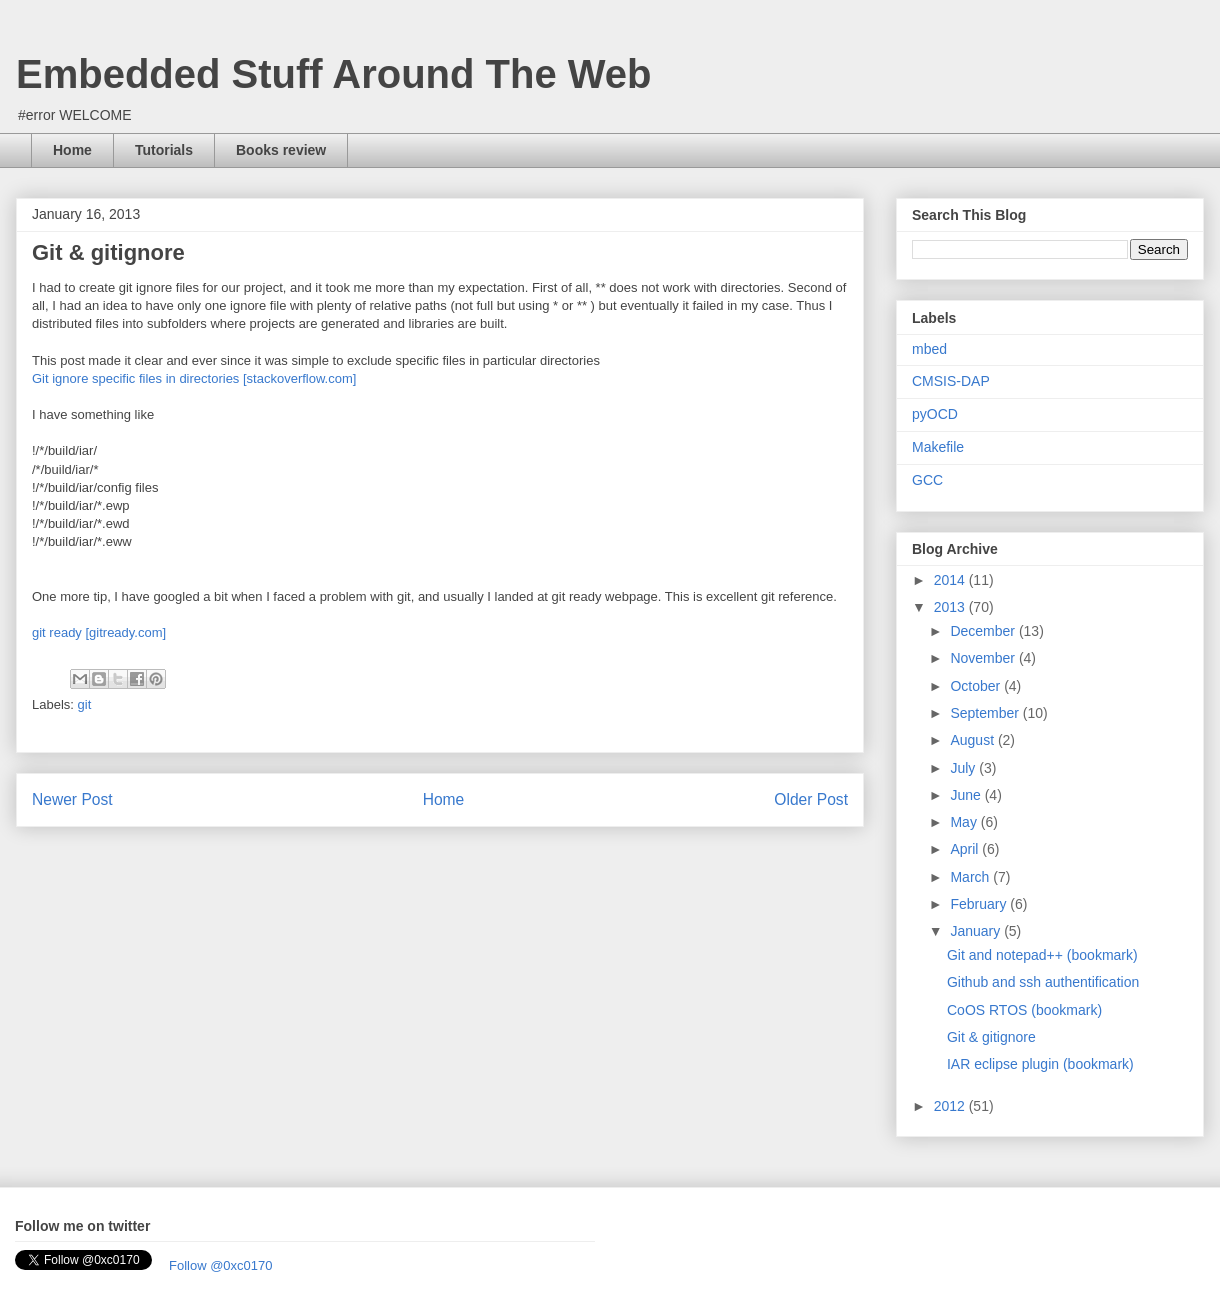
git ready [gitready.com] (99, 632)
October (977, 686)
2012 (951, 1106)
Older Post (811, 799)
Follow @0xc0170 (221, 1265)
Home (72, 150)
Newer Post (72, 799)
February (980, 904)
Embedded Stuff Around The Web (334, 74)
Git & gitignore (991, 1037)
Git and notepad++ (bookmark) (1042, 955)
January (977, 931)
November (984, 658)
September (986, 713)
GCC (927, 480)
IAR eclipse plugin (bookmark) (1040, 1064)
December (984, 631)
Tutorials (164, 150)
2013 (951, 607)
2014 (951, 580)
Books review (281, 150)
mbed (929, 349)
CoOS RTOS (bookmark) (1024, 1010)
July (964, 768)
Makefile (938, 447)
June (967, 795)
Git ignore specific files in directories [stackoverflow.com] (194, 378)
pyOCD (935, 414)
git (85, 704)
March (971, 877)
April (966, 849)
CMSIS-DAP (951, 381)
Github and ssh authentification (1043, 982)
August (973, 740)
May (965, 822)
